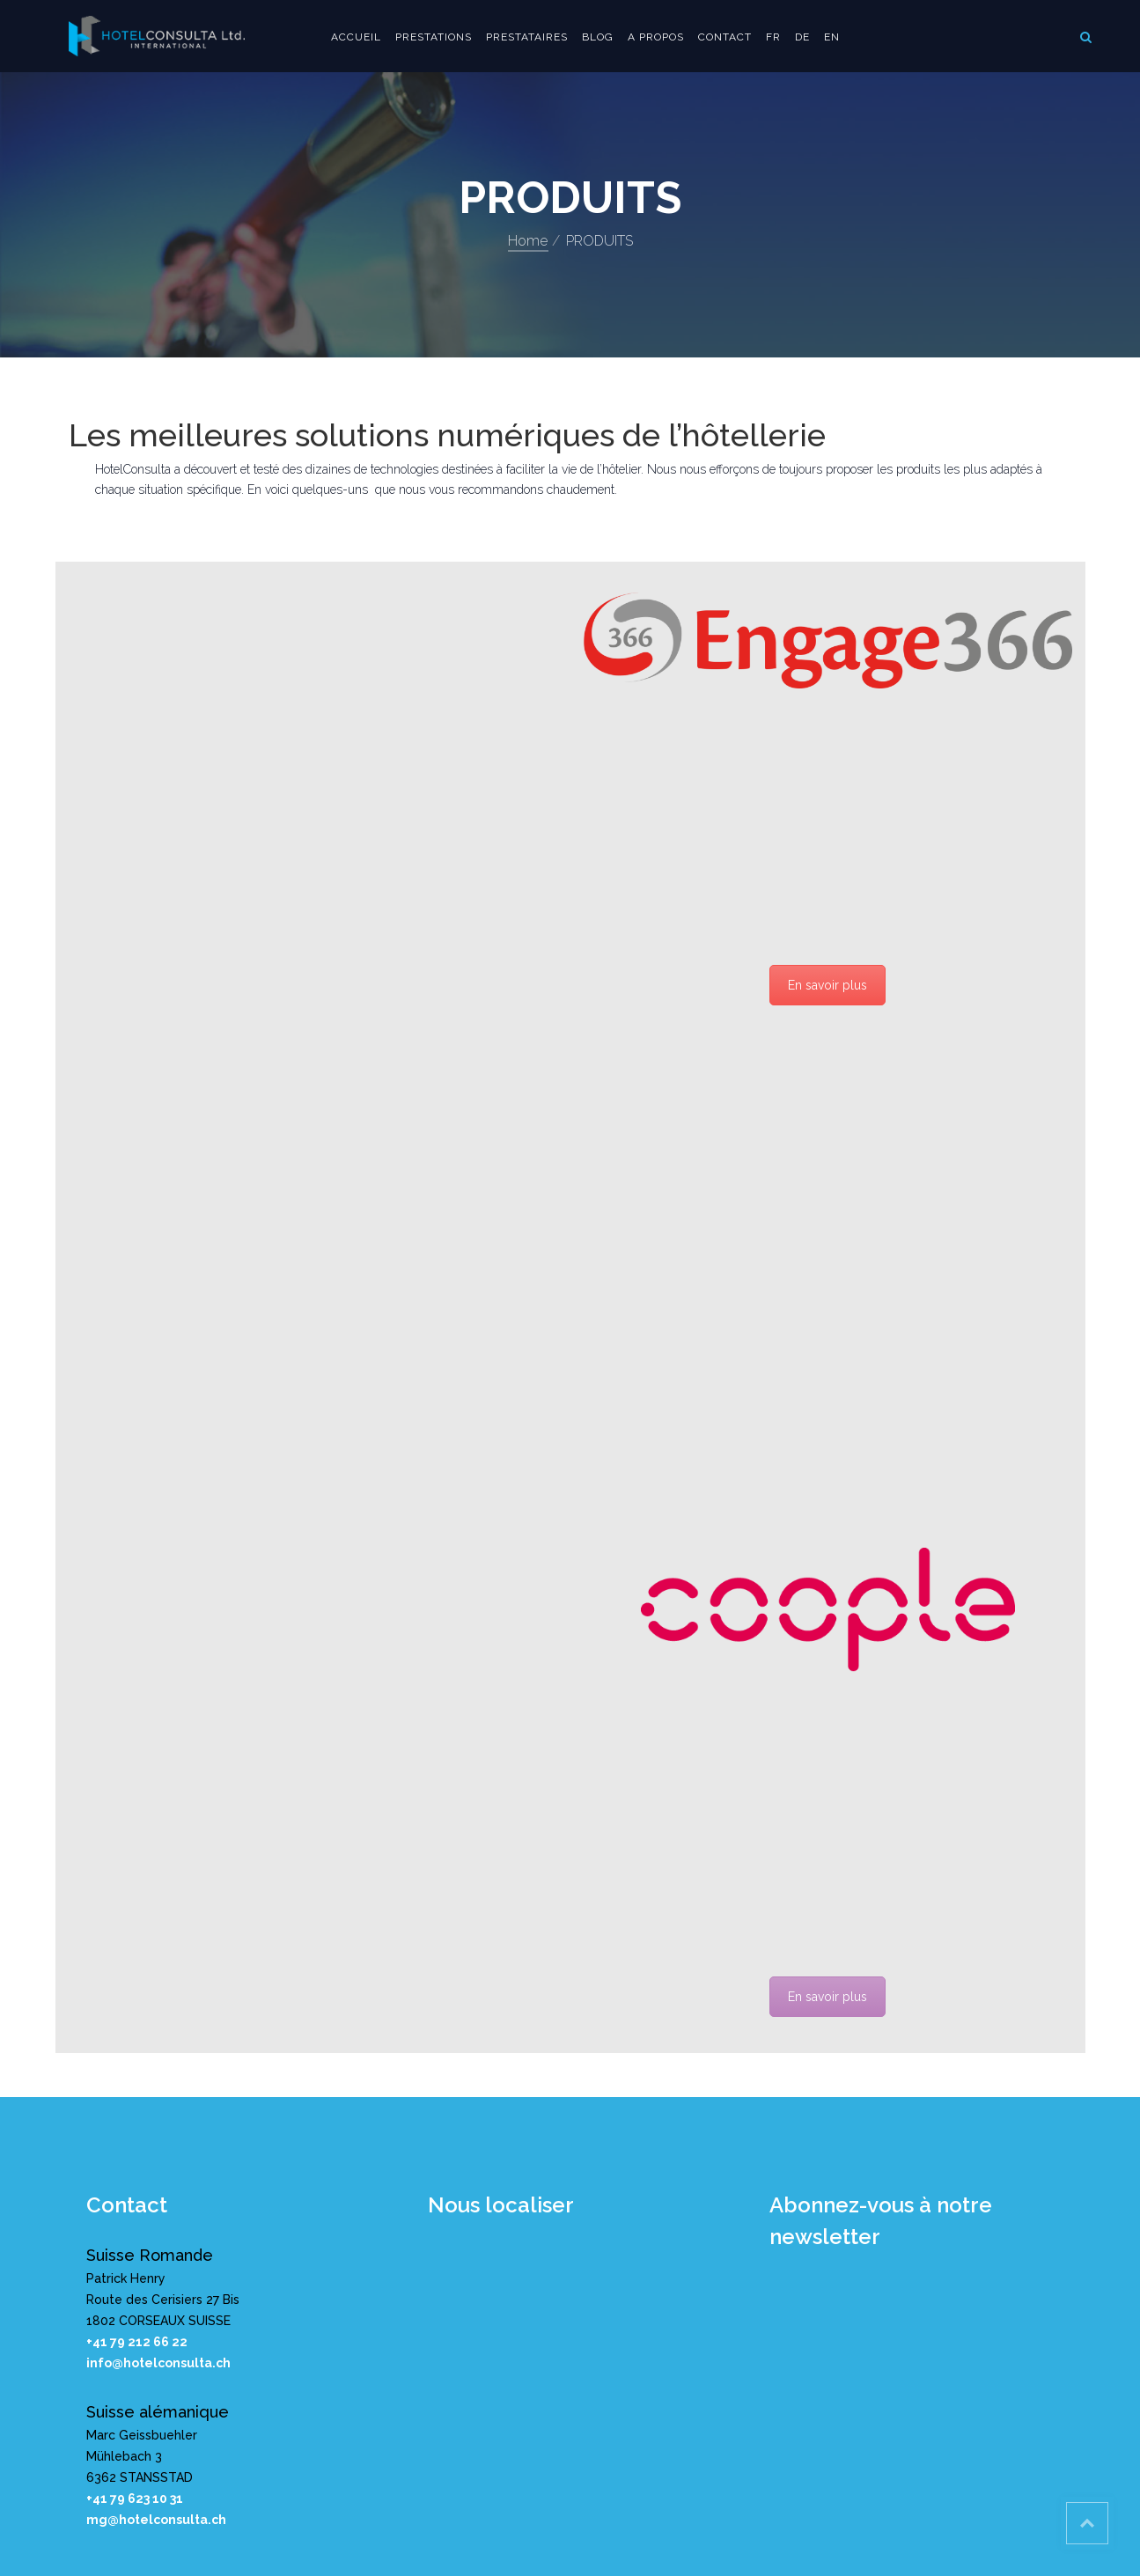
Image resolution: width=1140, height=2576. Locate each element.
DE (802, 37)
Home (528, 240)
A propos (656, 37)
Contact (725, 37)
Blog (598, 37)
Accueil (356, 37)
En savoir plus (827, 985)
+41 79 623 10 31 (134, 2498)
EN (832, 37)
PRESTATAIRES (527, 37)
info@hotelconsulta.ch (158, 2363)
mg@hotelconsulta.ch (156, 2520)
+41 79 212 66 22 (137, 2342)
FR (773, 37)
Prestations (433, 37)
